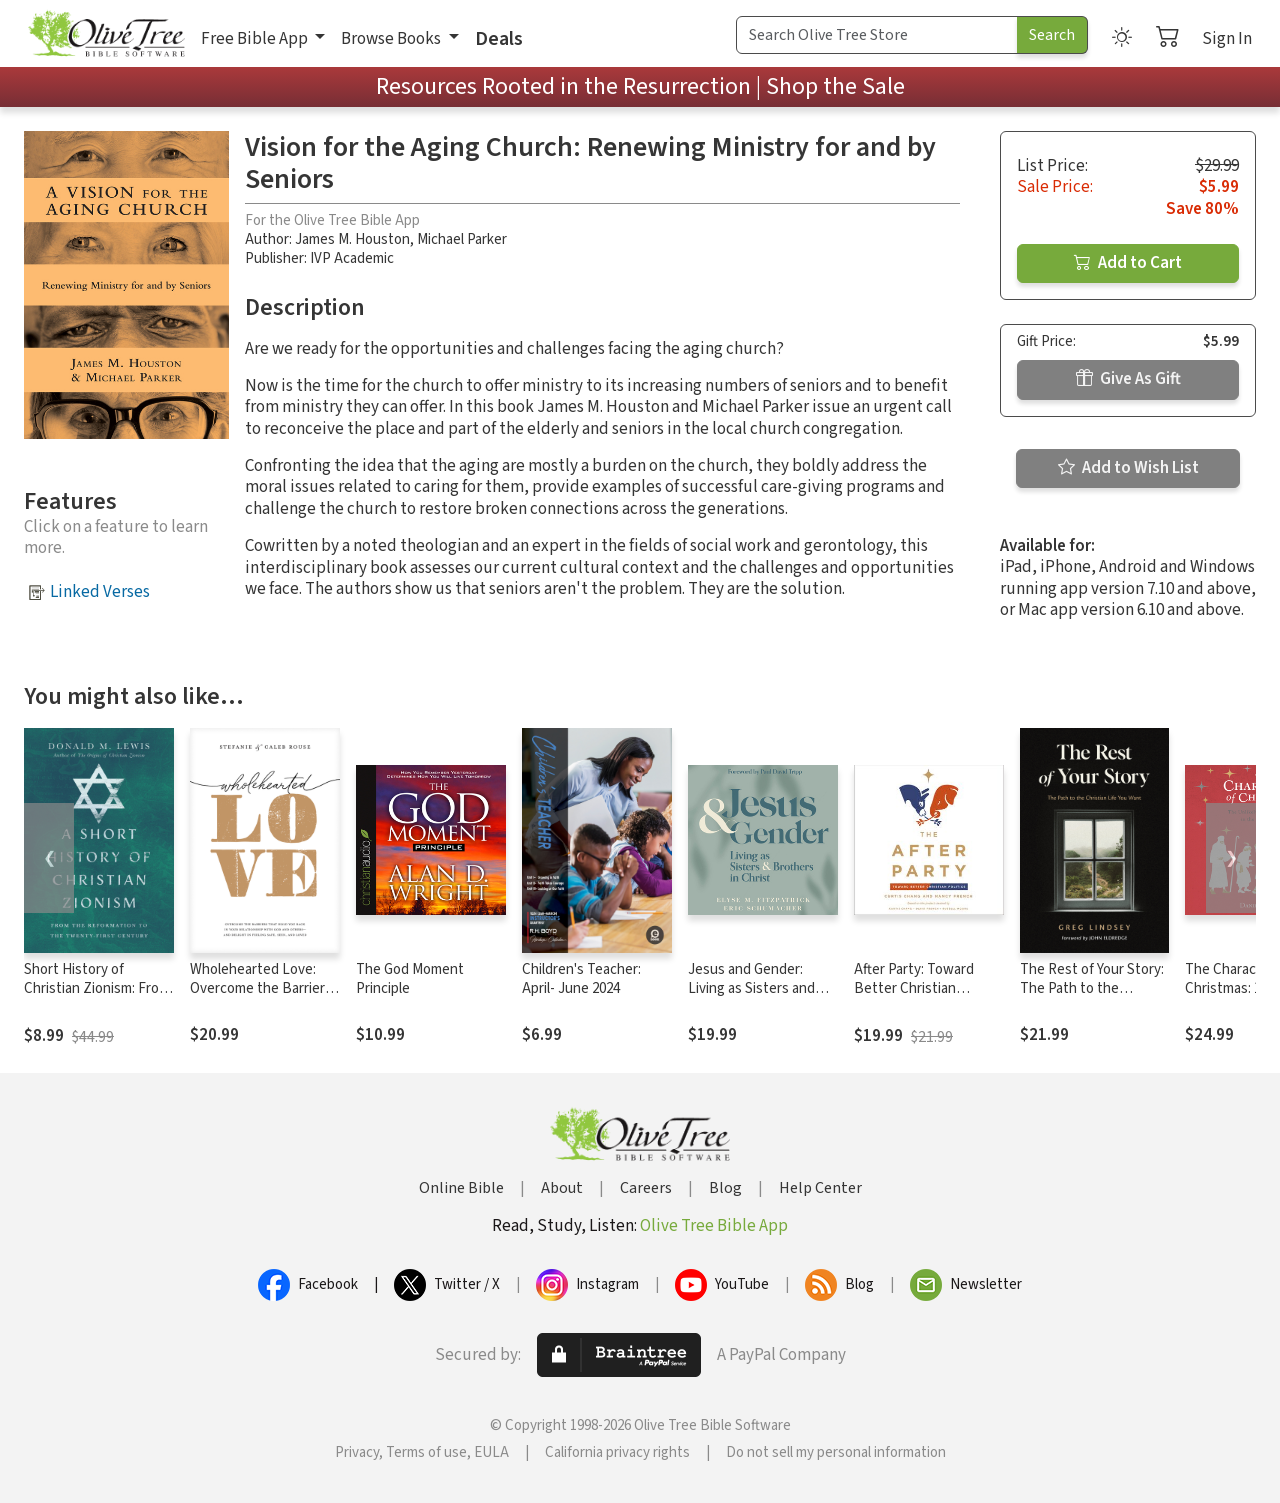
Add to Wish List (1128, 468)
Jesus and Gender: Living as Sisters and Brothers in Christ (751, 988)
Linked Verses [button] (100, 592)
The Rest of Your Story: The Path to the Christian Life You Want (1092, 988)
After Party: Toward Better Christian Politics (914, 988)
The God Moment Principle (410, 979)
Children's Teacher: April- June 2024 (581, 979)
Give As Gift (1128, 379)
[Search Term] (877, 35)
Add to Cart (1128, 263)
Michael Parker (462, 239)
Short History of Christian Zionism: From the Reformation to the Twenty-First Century (97, 998)
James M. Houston (352, 239)
